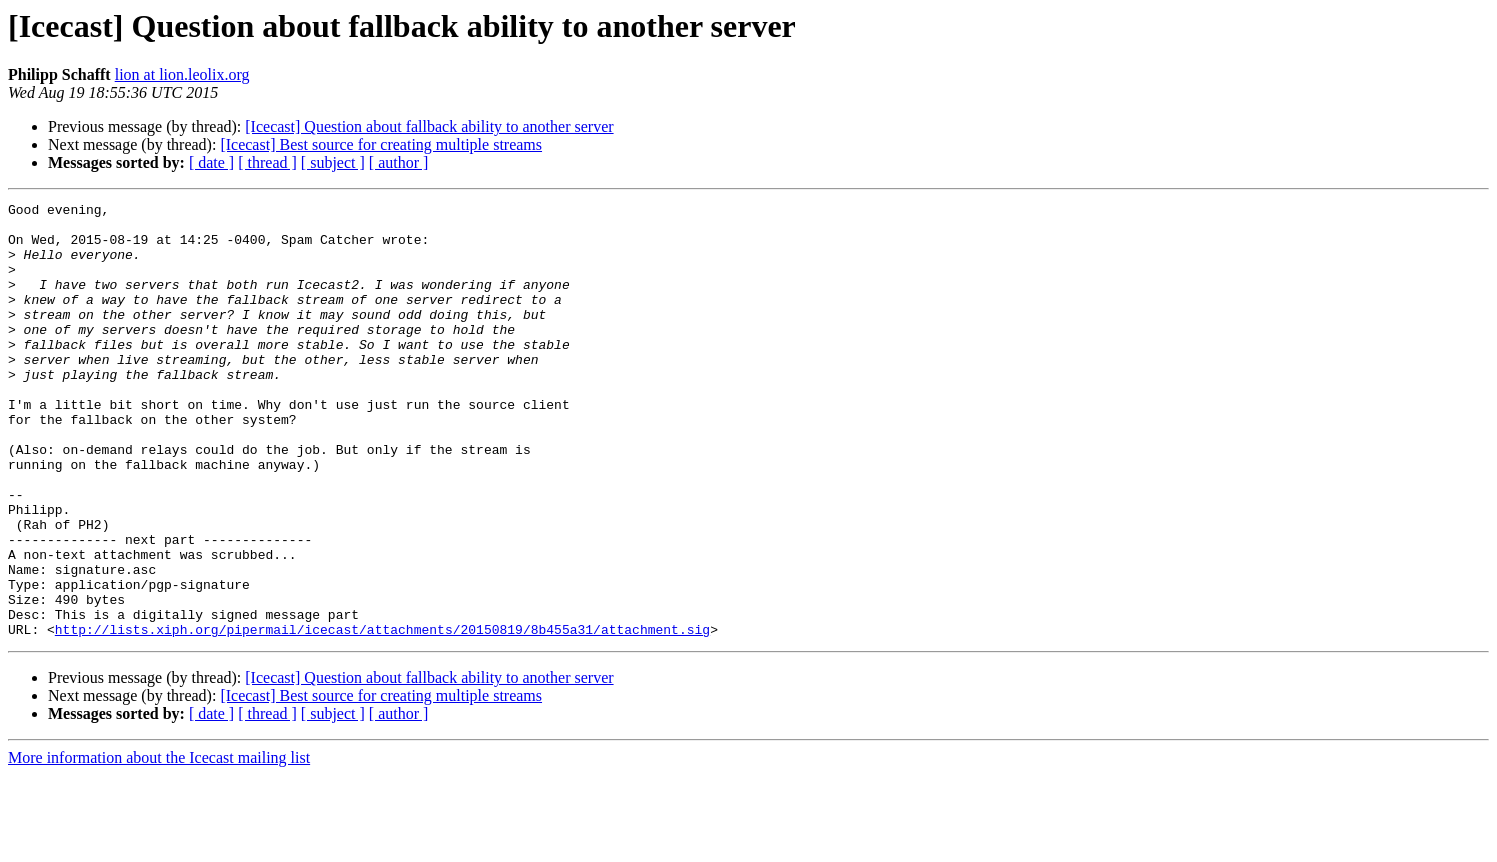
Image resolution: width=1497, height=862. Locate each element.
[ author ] (399, 162)
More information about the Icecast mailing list (159, 844)
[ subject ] (333, 162)
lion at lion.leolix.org (182, 74)
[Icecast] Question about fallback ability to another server (429, 126)
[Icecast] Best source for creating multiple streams (381, 144)
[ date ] (211, 162)
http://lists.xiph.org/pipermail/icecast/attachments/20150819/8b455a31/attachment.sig (382, 716)
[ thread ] (267, 162)
